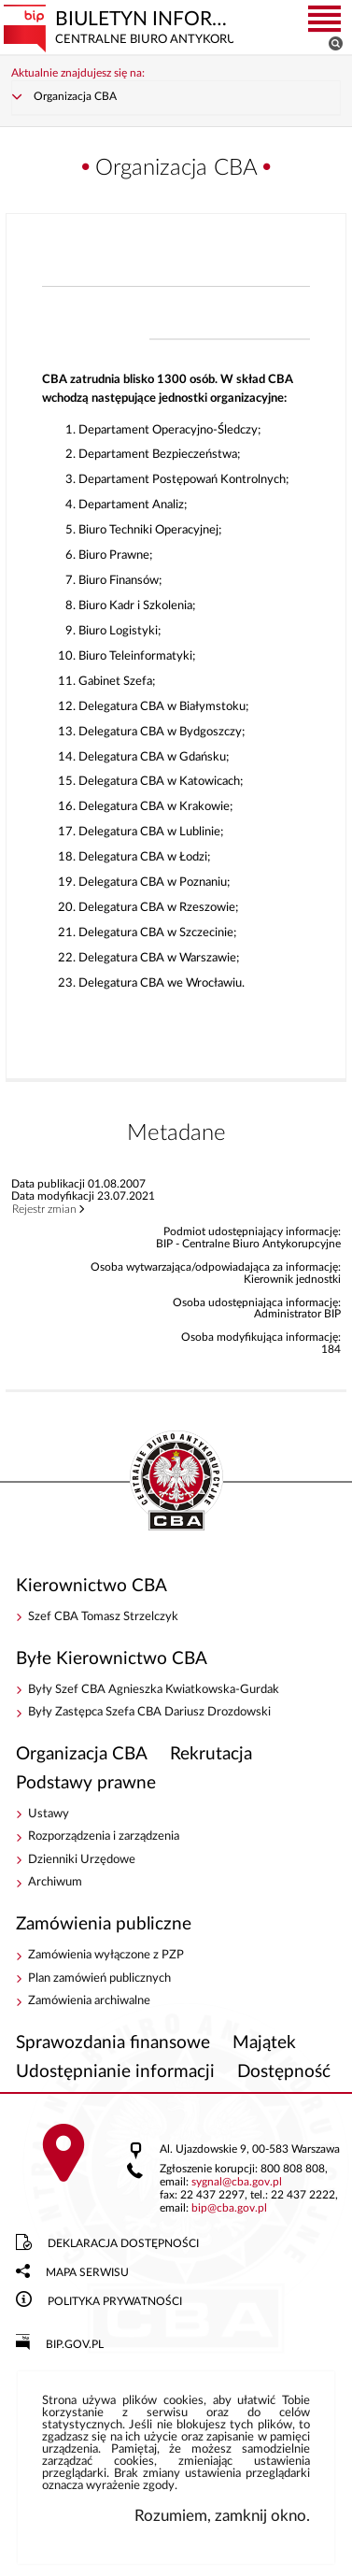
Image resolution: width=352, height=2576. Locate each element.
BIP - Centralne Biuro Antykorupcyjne (176, 1481)
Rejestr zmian (44, 1209)
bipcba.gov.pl (229, 2208)
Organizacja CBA (75, 97)
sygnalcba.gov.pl (236, 2182)
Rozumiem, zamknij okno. (222, 2516)
